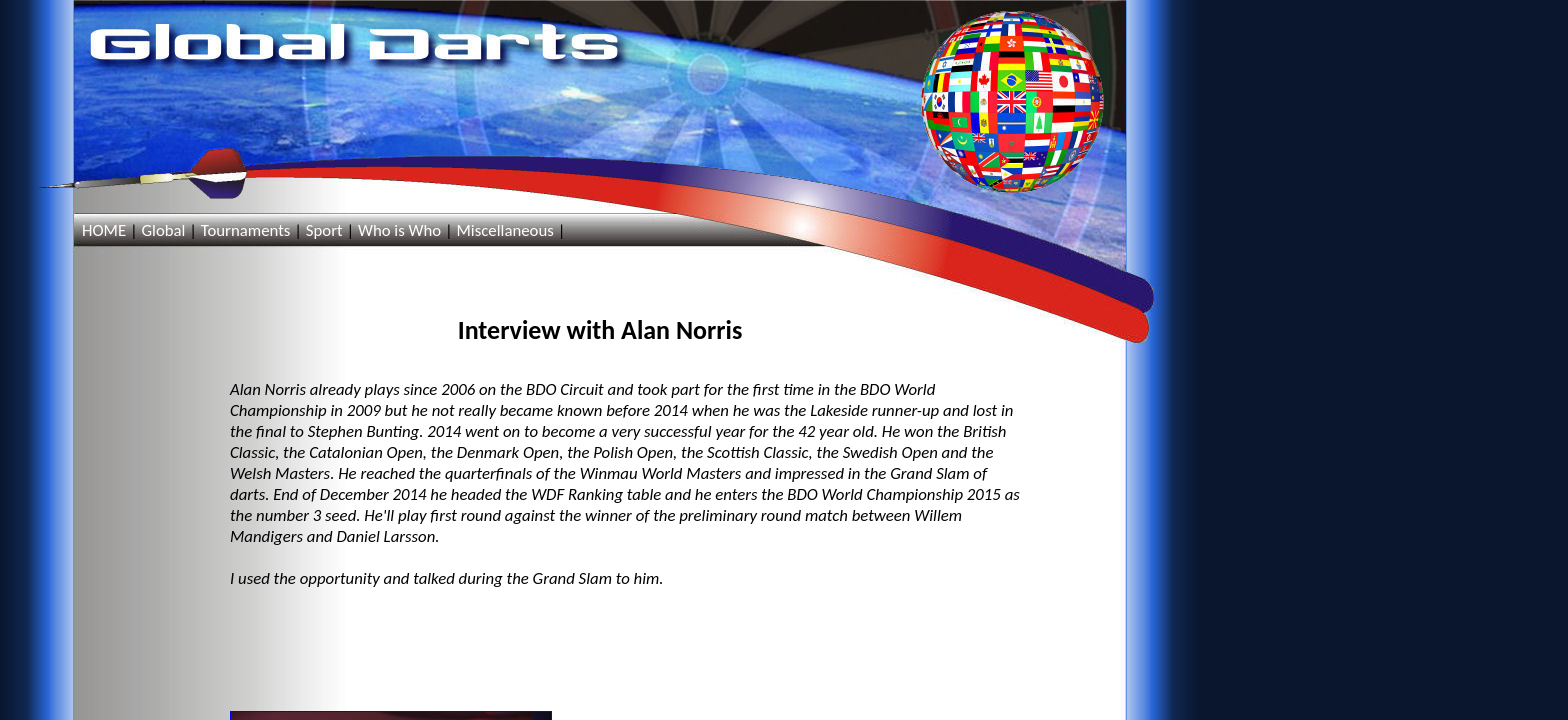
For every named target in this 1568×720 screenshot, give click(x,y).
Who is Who (399, 230)
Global (163, 230)
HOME (104, 230)
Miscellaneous (504, 230)
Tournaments (246, 230)
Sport (324, 230)
